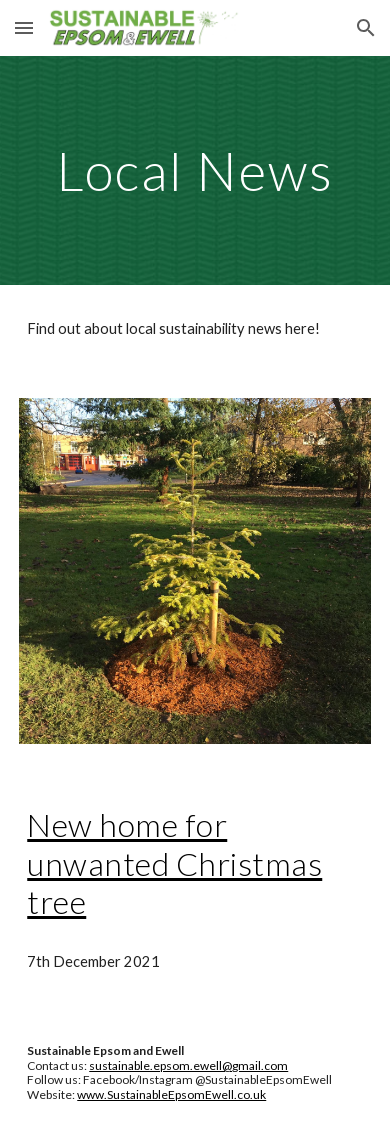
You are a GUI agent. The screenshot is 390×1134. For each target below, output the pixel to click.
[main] (195, 170)
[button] (24, 27)
